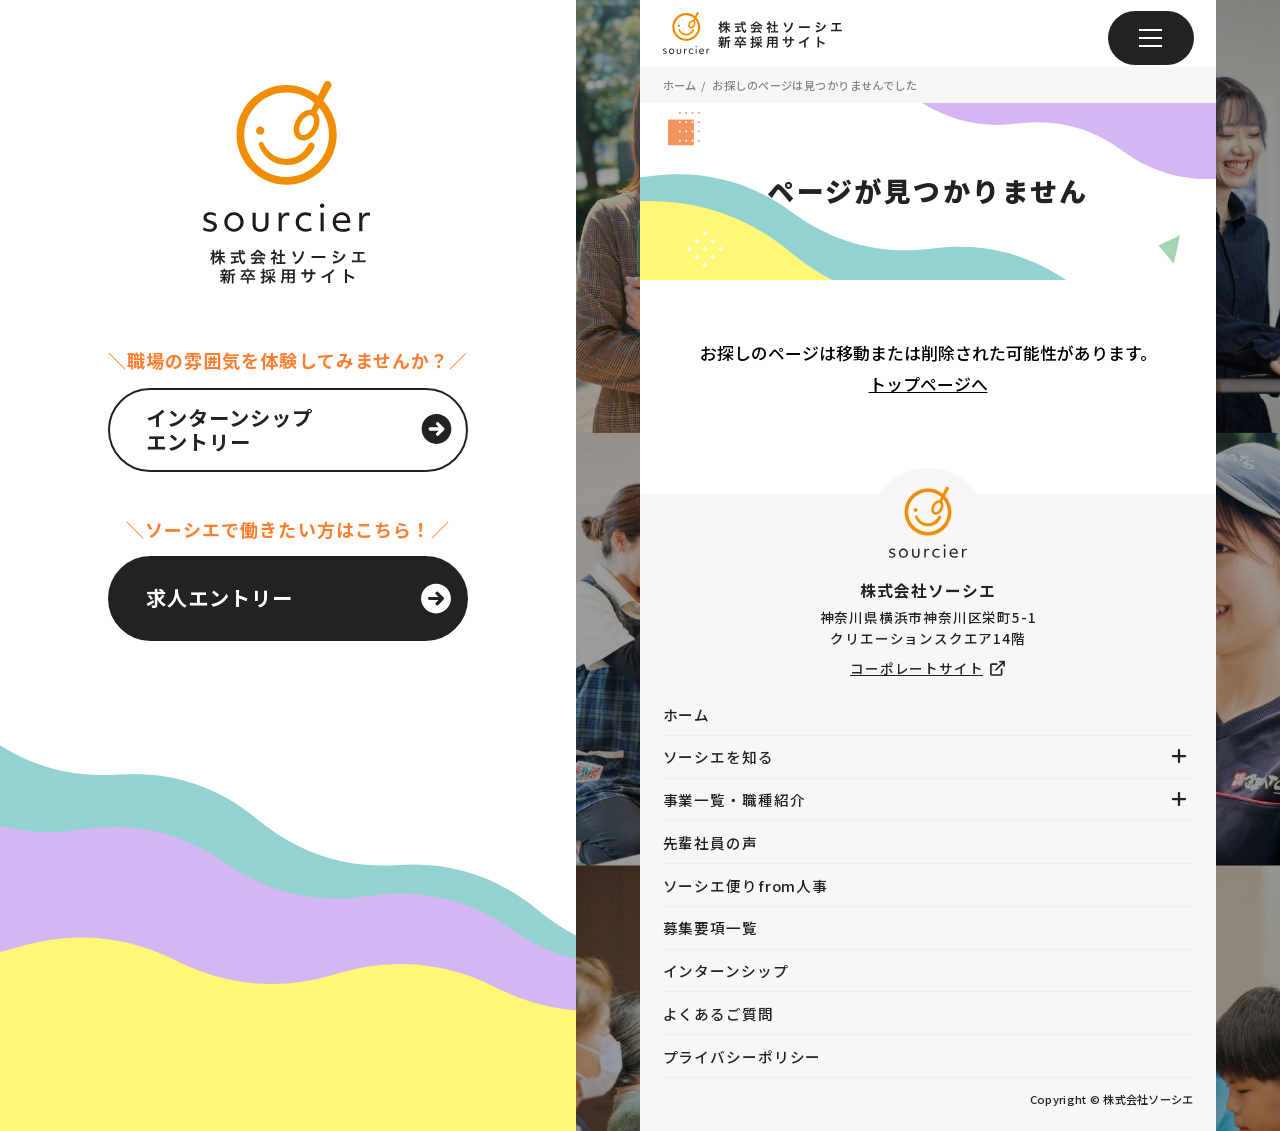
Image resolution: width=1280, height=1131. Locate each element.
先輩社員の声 (710, 842)
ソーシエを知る (718, 756)
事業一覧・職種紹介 (734, 799)
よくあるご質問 (718, 1013)
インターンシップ (726, 970)
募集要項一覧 (710, 927)
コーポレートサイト (916, 668)
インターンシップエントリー (230, 429)
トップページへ (928, 383)
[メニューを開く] (1179, 756)
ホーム (680, 85)
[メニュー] (1151, 38)
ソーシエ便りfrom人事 (746, 885)
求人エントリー (219, 597)
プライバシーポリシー (742, 1056)
